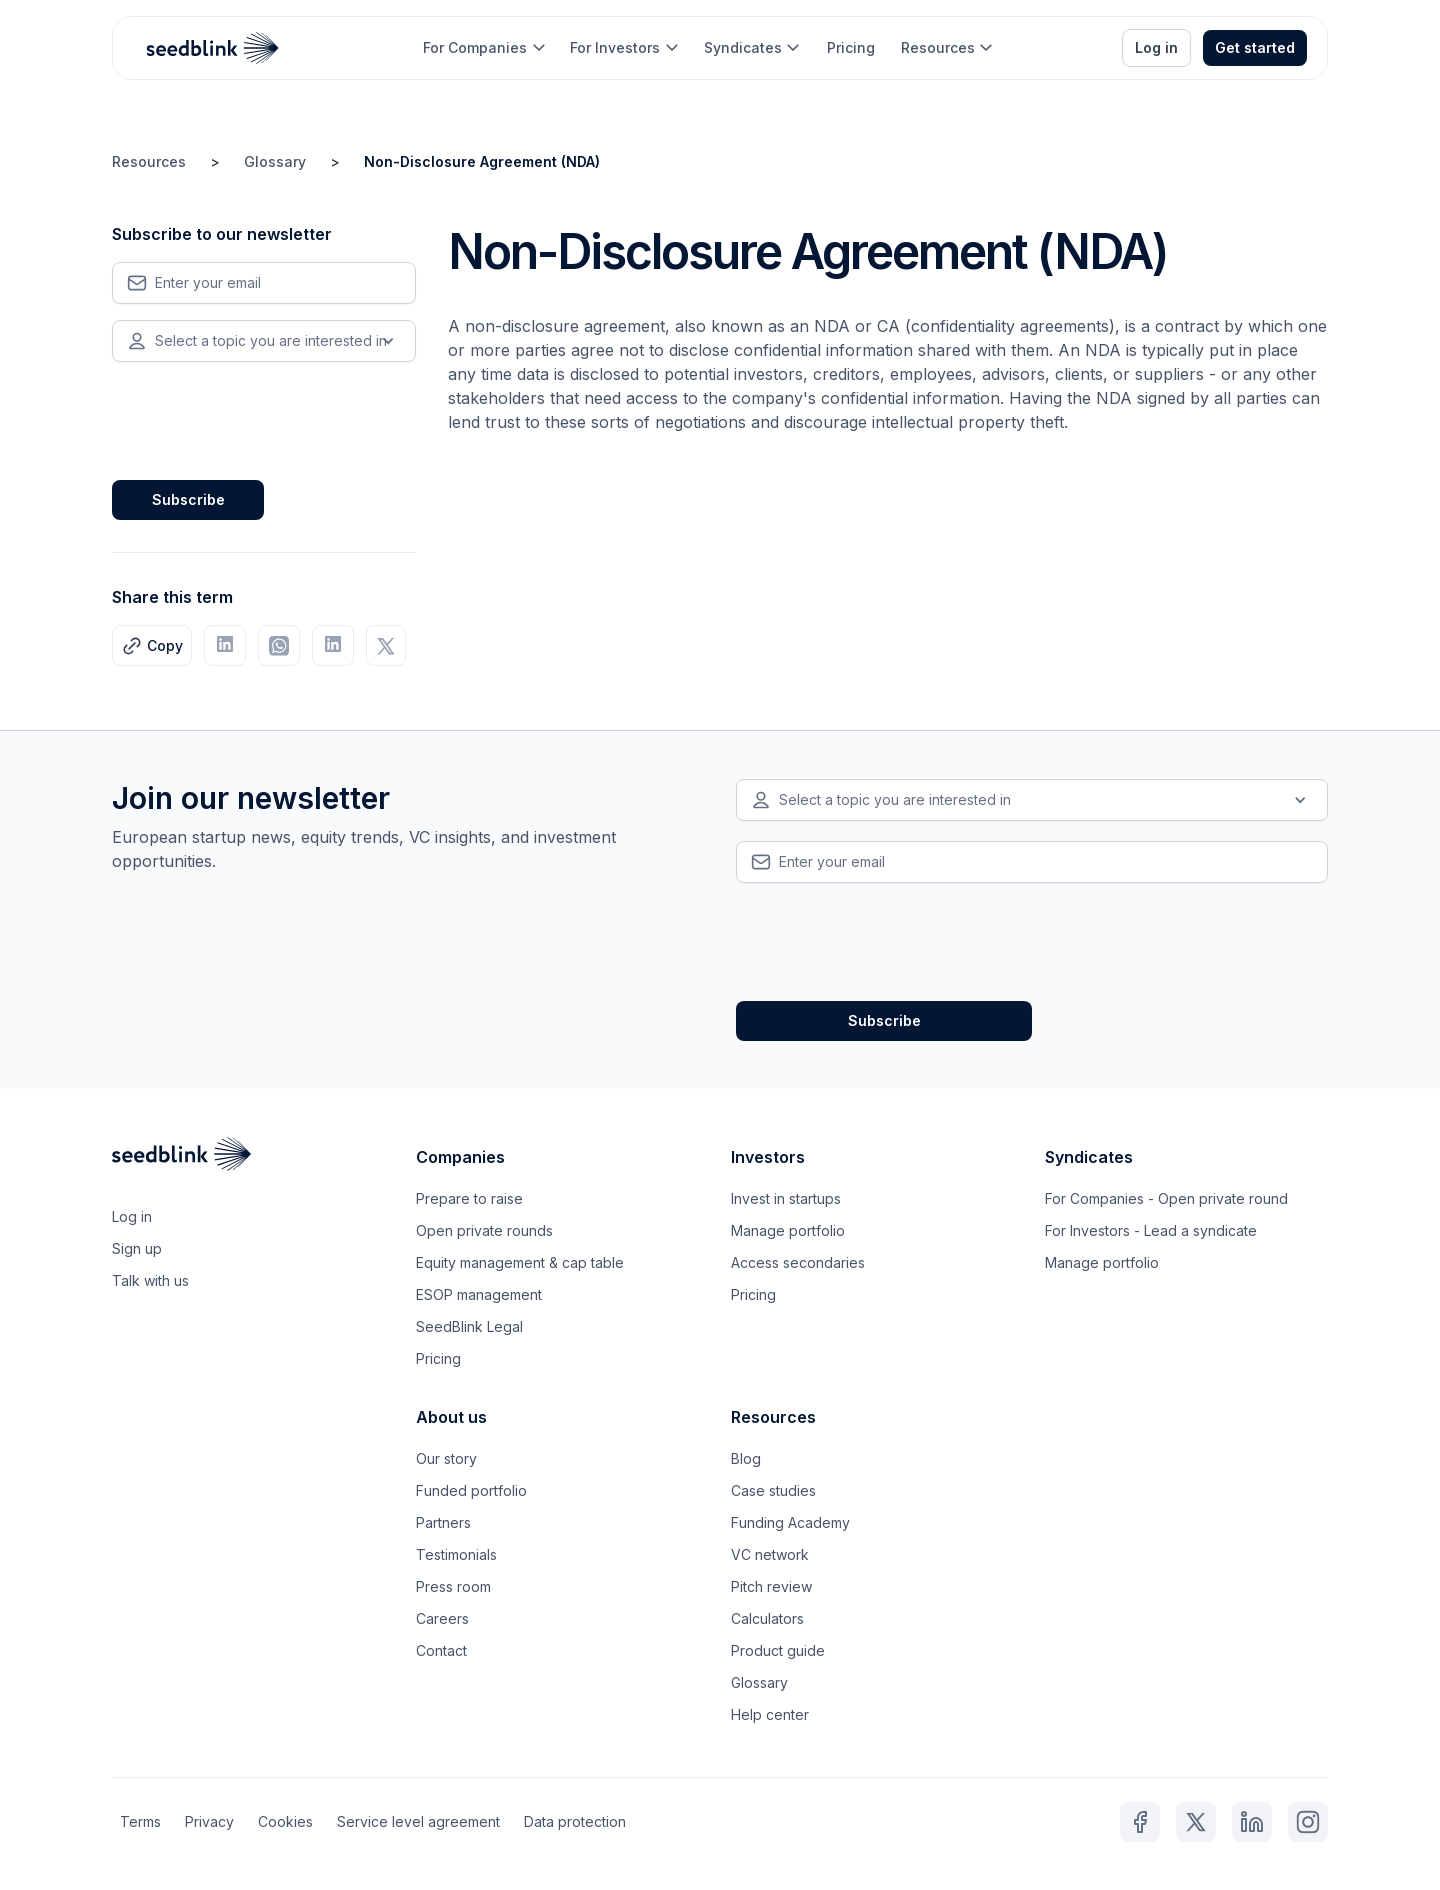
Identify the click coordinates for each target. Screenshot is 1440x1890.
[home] (213, 48)
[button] (483, 48)
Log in (1156, 47)
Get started (1255, 47)
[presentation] (264, 417)
